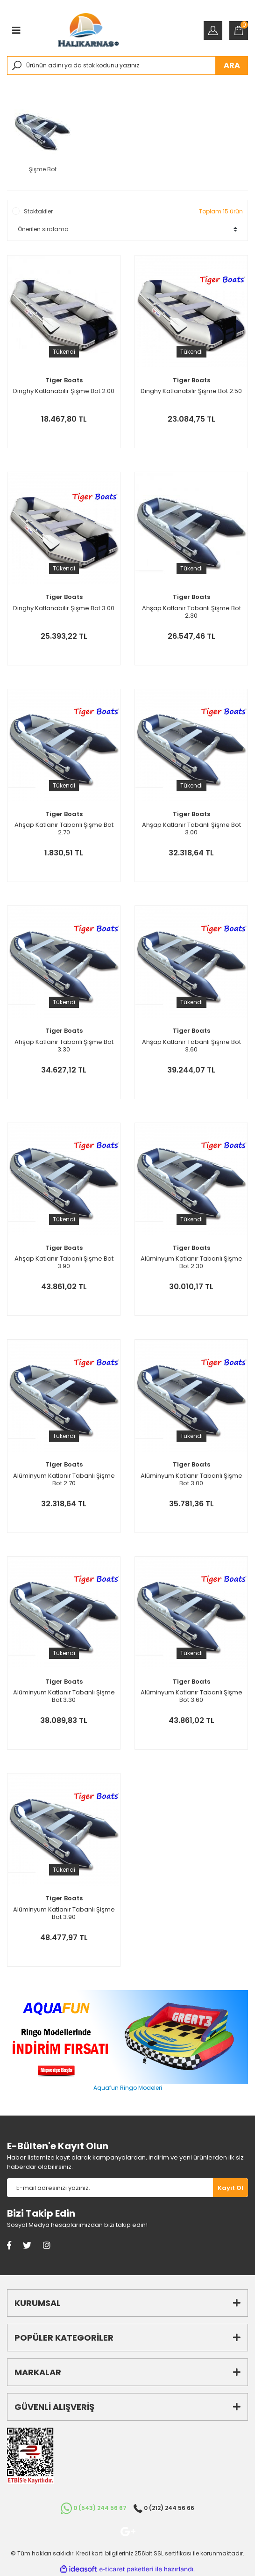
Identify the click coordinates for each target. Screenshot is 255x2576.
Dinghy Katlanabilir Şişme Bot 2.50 (191, 391)
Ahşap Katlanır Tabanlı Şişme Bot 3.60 (191, 1045)
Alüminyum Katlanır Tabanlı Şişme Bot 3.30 (64, 1696)
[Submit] (230, 2187)
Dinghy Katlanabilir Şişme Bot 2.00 (63, 391)
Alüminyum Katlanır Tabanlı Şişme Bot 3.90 (64, 1913)
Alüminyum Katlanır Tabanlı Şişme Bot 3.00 (191, 1479)
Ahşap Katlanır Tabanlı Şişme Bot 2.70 (63, 828)
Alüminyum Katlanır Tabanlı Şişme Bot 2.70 (64, 1479)
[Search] (127, 65)
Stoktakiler (38, 211)
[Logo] (88, 30)
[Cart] (238, 30)
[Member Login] (213, 30)
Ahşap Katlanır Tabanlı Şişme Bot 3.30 (63, 1045)
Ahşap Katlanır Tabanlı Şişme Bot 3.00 (191, 828)
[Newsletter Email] (110, 2187)
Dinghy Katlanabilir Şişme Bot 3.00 (63, 609)
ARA (232, 65)
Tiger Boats (64, 380)
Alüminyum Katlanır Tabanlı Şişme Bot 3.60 (191, 1696)
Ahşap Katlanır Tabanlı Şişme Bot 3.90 (63, 1262)
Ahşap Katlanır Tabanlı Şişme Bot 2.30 (191, 612)
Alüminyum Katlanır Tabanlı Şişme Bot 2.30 (191, 1262)
